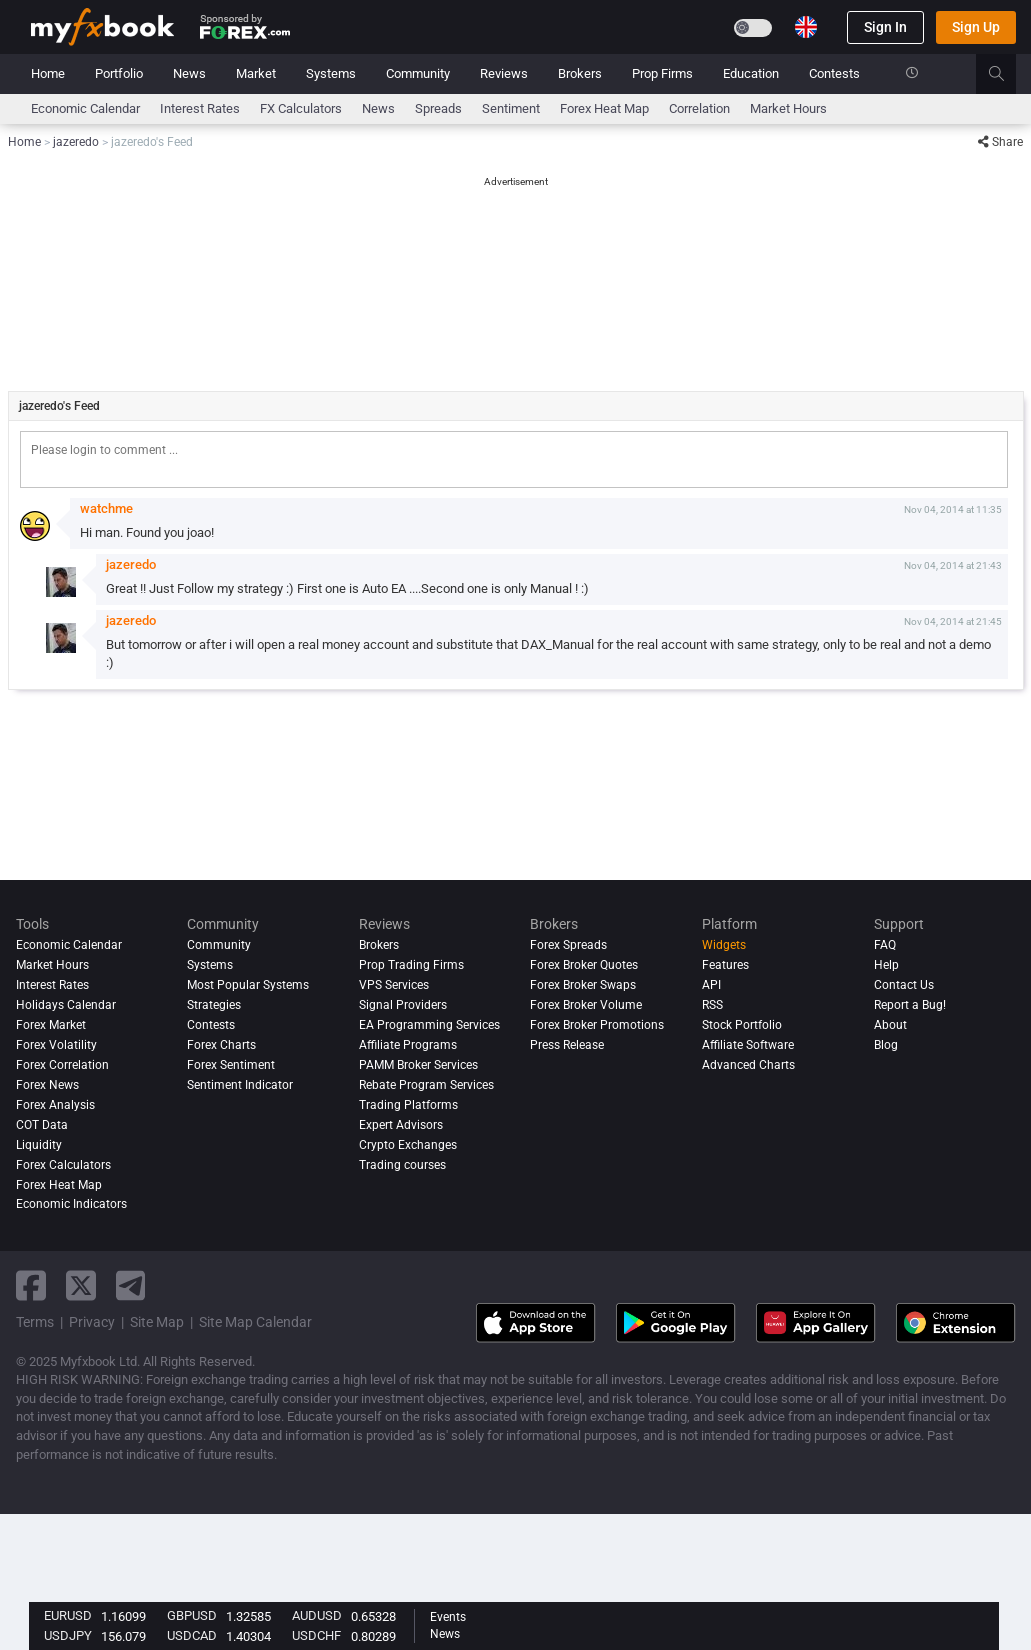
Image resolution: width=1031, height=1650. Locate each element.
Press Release (567, 1045)
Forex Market (51, 1025)
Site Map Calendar (255, 1322)
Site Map (157, 1322)
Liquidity (39, 1145)
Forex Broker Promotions (597, 1025)
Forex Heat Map (604, 108)
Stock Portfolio (742, 1025)
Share (1000, 142)
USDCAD (192, 1635)
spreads (438, 108)
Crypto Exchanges (408, 1145)
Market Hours (788, 108)
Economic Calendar (85, 108)
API (711, 985)
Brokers (580, 73)
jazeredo (131, 564)
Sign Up (976, 27)
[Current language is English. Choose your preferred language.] (806, 27)
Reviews (504, 73)
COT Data (42, 1125)
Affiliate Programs (408, 1045)
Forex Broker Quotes (584, 965)
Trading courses (402, 1165)
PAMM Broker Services (418, 1065)
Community (418, 73)
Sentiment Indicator (240, 1085)
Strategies (214, 1005)
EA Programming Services (429, 1025)
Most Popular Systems (248, 985)
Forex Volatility (56, 1045)
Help (886, 965)
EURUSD (68, 1615)
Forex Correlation (62, 1065)
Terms (35, 1322)
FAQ (885, 945)
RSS (712, 1005)
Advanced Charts (748, 1065)
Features (725, 965)
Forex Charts (221, 1045)
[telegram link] (131, 1285)
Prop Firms (662, 73)
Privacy (92, 1322)
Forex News (47, 1085)
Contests (834, 73)
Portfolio (119, 73)
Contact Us (904, 985)
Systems (331, 73)
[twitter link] (81, 1285)
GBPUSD (192, 1615)
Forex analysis (55, 1105)
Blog (886, 1045)
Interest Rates (200, 108)
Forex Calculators (63, 1165)
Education (751, 73)
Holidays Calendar (66, 1005)
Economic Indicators (71, 1204)
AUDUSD (317, 1615)
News (189, 73)
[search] (1007, 74)
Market (256, 73)
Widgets (724, 945)
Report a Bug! (910, 1005)
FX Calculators (301, 108)
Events (448, 1617)
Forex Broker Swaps (583, 985)
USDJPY (68, 1635)
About (890, 1025)
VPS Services (394, 985)
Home (48, 73)
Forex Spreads (568, 945)
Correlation (699, 108)
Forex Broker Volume (586, 1005)
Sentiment (511, 108)
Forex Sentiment (231, 1065)
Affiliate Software (748, 1045)
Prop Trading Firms (411, 965)
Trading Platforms (408, 1105)
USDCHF (316, 1635)
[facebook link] (31, 1285)
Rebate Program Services (426, 1085)
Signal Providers (403, 1005)
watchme (106, 508)
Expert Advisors (401, 1125)
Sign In (885, 27)
